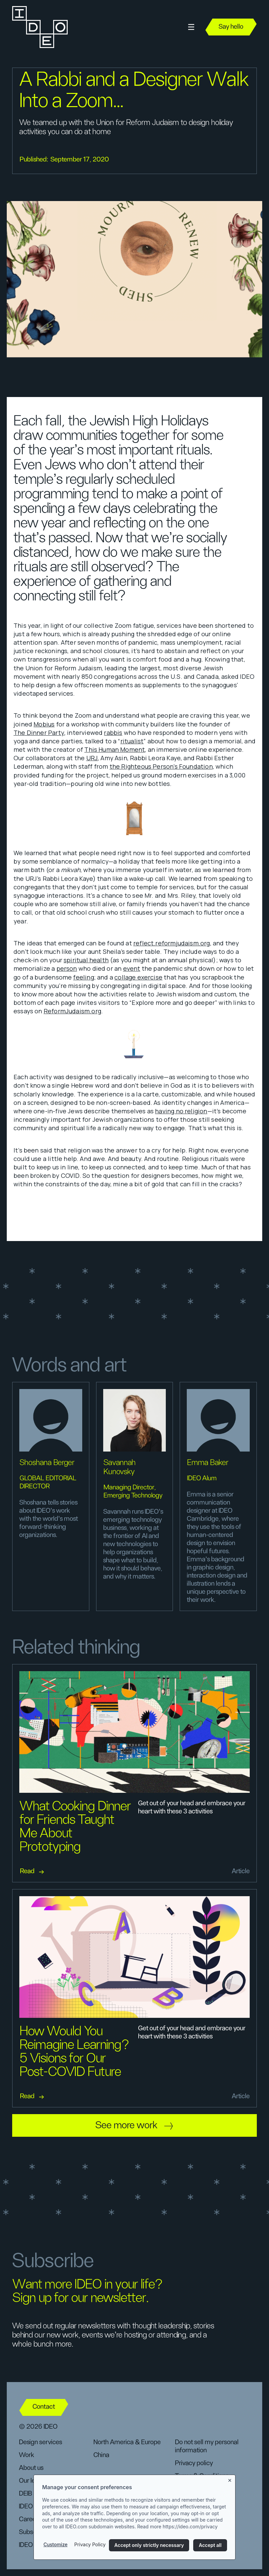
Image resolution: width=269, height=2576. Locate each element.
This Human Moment (114, 749)
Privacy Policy (90, 2544)
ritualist (132, 741)
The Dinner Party (39, 732)
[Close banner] (230, 2479)
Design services (40, 2442)
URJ (92, 758)
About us (31, 2467)
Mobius (43, 724)
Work (26, 2455)
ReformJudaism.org (72, 1011)
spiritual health (86, 960)
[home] (39, 27)
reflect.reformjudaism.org (171, 943)
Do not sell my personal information (207, 2446)
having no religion (181, 1111)
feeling (83, 977)
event (131, 968)
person (67, 968)
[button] (191, 27)
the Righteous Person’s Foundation (161, 766)
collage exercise (138, 977)
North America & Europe (127, 2442)
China (101, 2455)
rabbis (113, 732)
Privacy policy (194, 2463)
